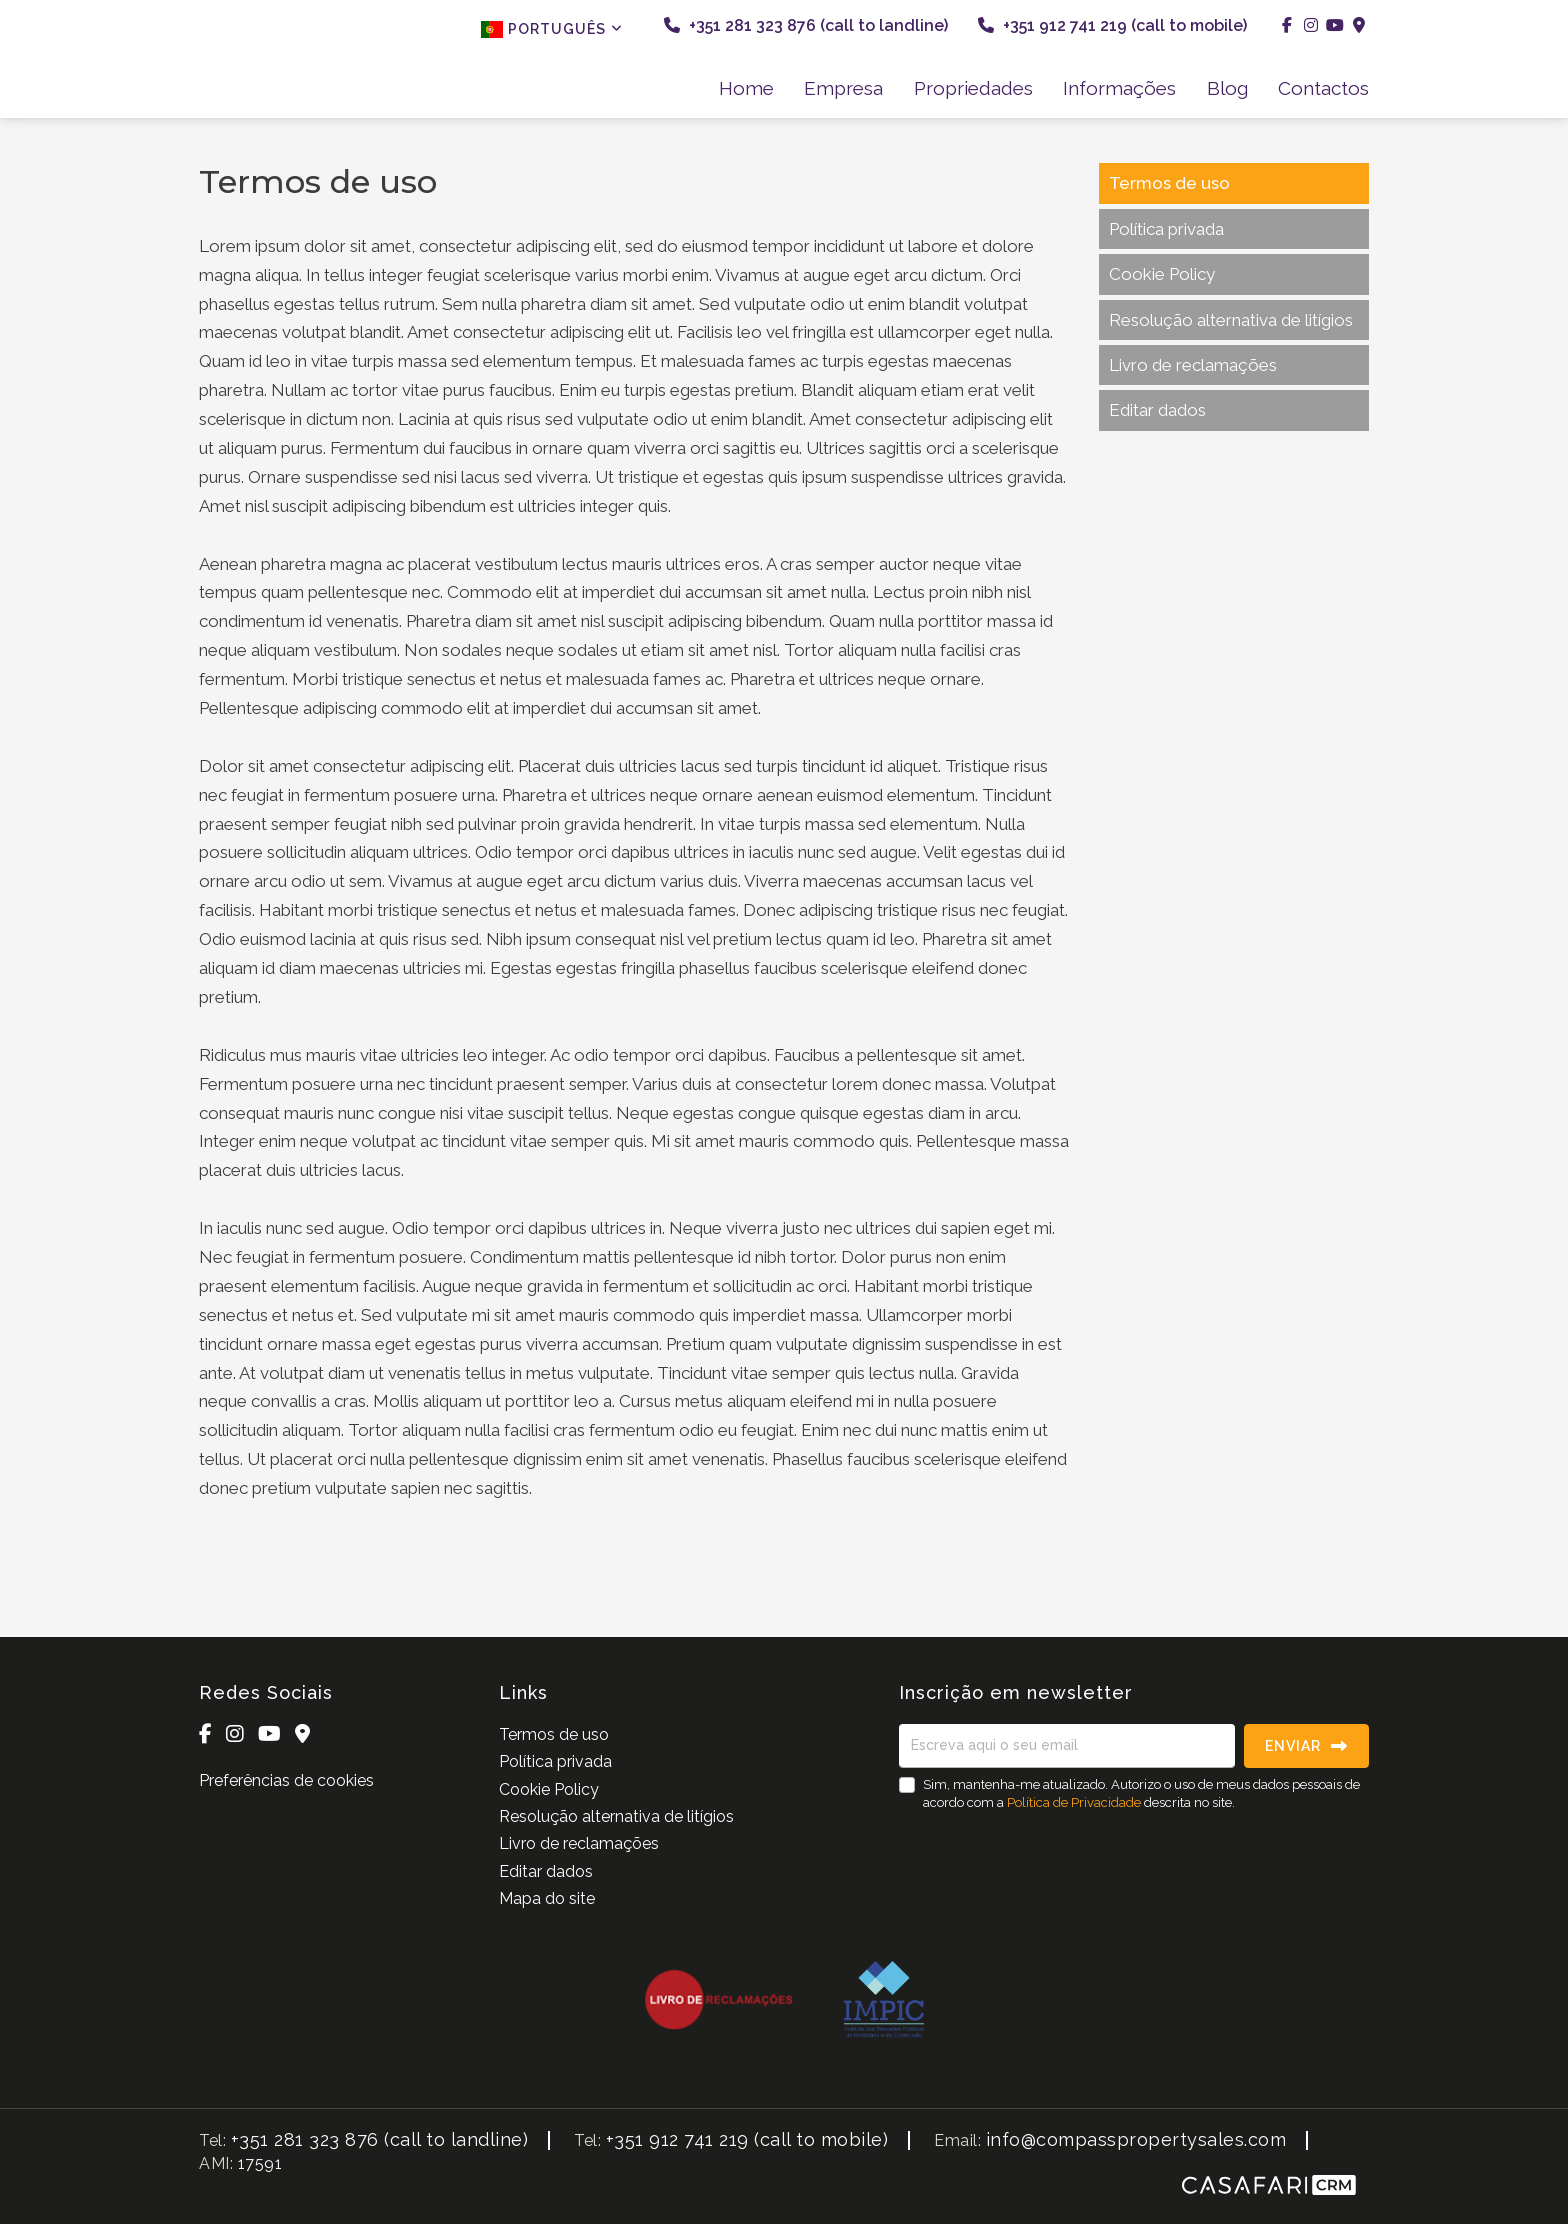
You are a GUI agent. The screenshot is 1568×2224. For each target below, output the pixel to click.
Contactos (1323, 88)
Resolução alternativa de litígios (1231, 320)
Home (746, 88)
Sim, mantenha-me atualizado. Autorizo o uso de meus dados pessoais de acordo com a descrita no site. (1141, 1793)
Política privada (1166, 229)
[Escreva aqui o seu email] (1067, 1746)
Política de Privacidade (1075, 1802)
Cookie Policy (1162, 274)
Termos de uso (1169, 183)
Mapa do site (547, 1898)
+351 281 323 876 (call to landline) (806, 25)
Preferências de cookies (286, 1780)
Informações (1119, 88)
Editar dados (1157, 410)
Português (552, 29)
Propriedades (973, 88)
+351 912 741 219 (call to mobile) (1112, 25)
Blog (1227, 88)
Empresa (843, 88)
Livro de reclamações (1193, 365)
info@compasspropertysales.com (1136, 2139)
